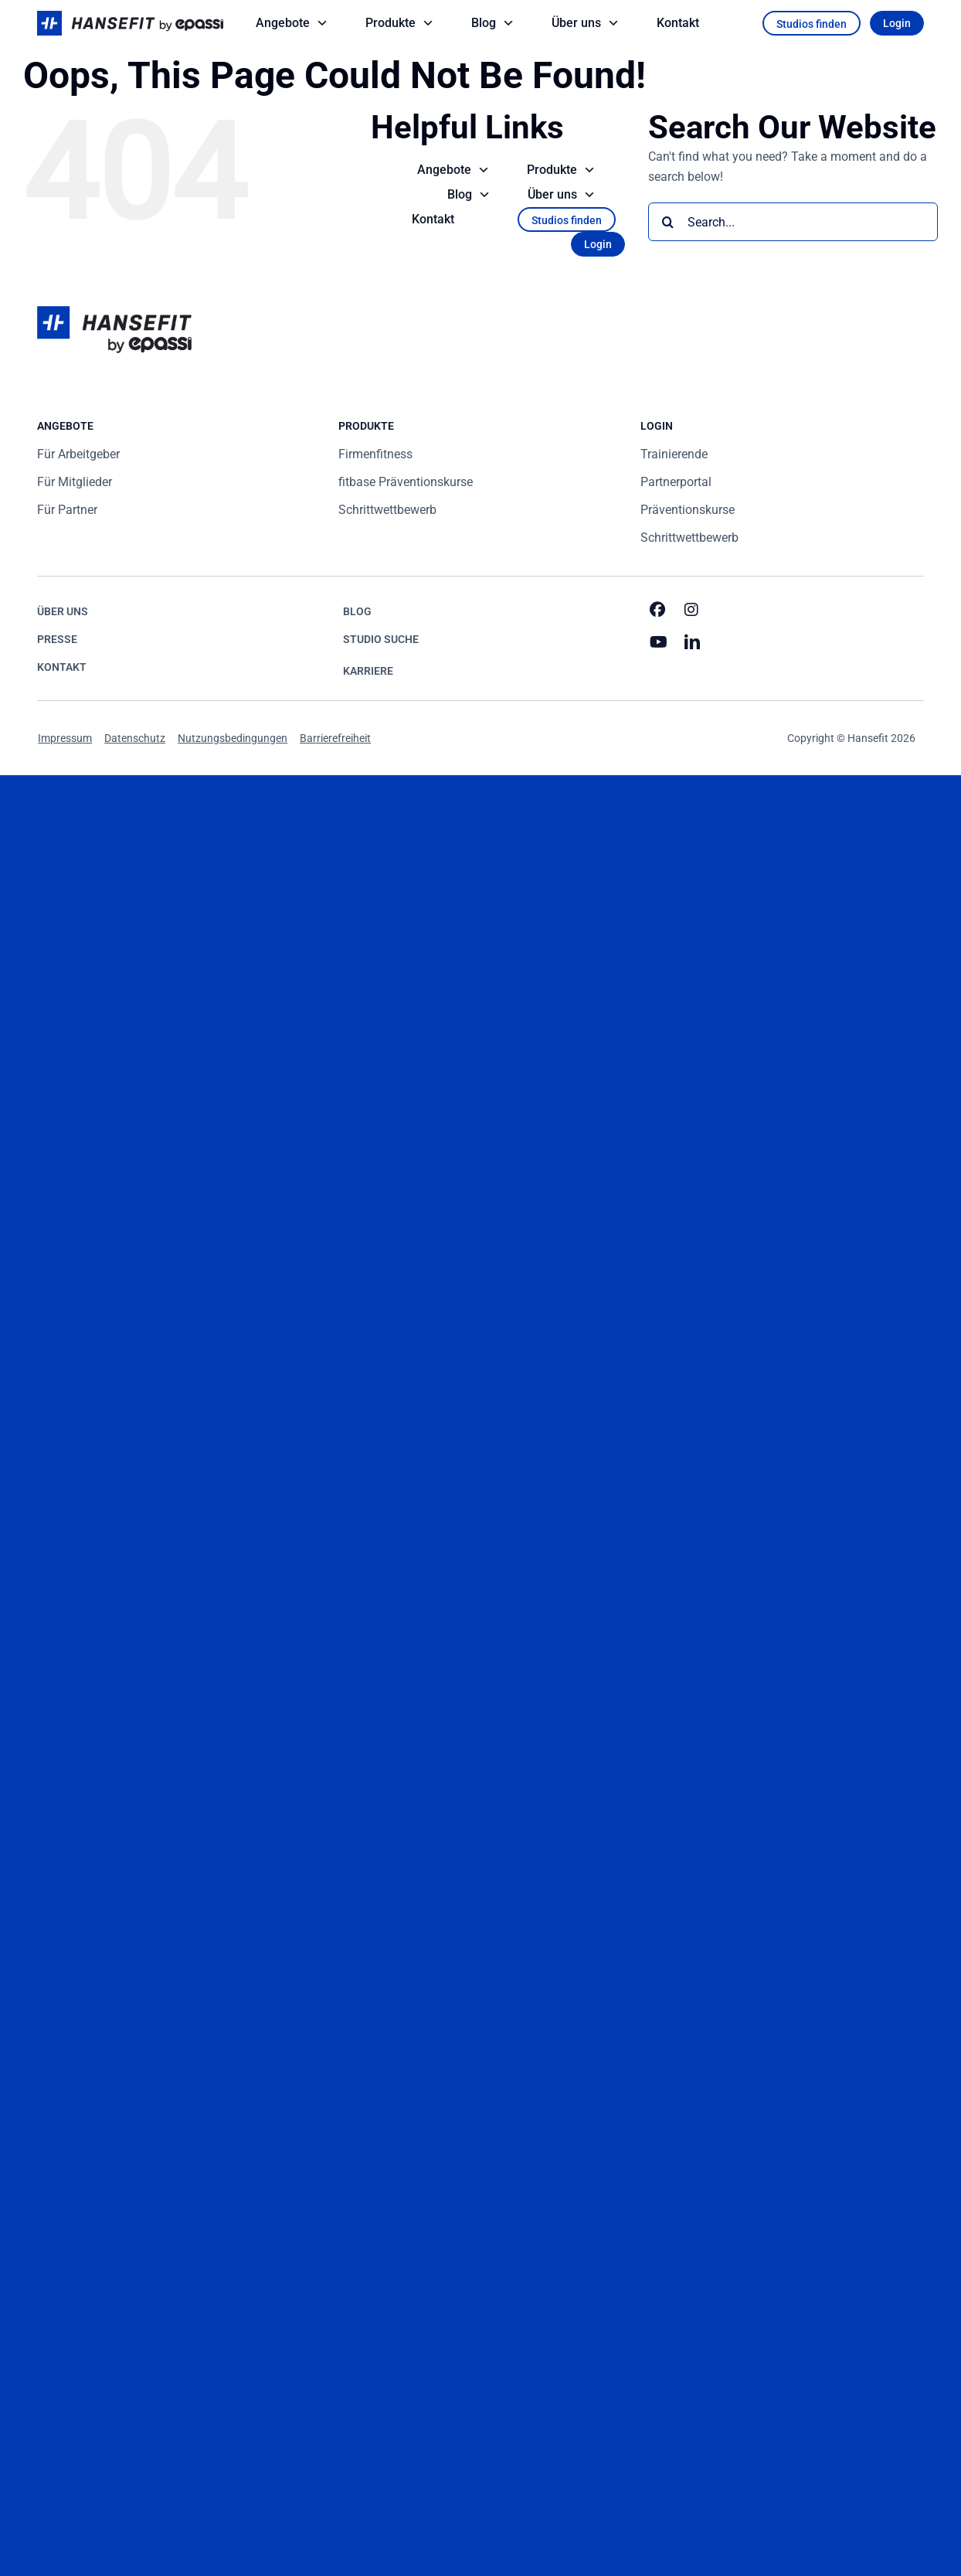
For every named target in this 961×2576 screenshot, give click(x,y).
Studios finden (811, 24)
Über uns (587, 23)
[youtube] (658, 642)
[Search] (667, 221)
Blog (494, 23)
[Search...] (793, 221)
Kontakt (678, 22)
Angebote (293, 23)
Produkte (401, 23)
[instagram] (693, 610)
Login (897, 23)
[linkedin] (693, 642)
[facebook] (658, 610)
